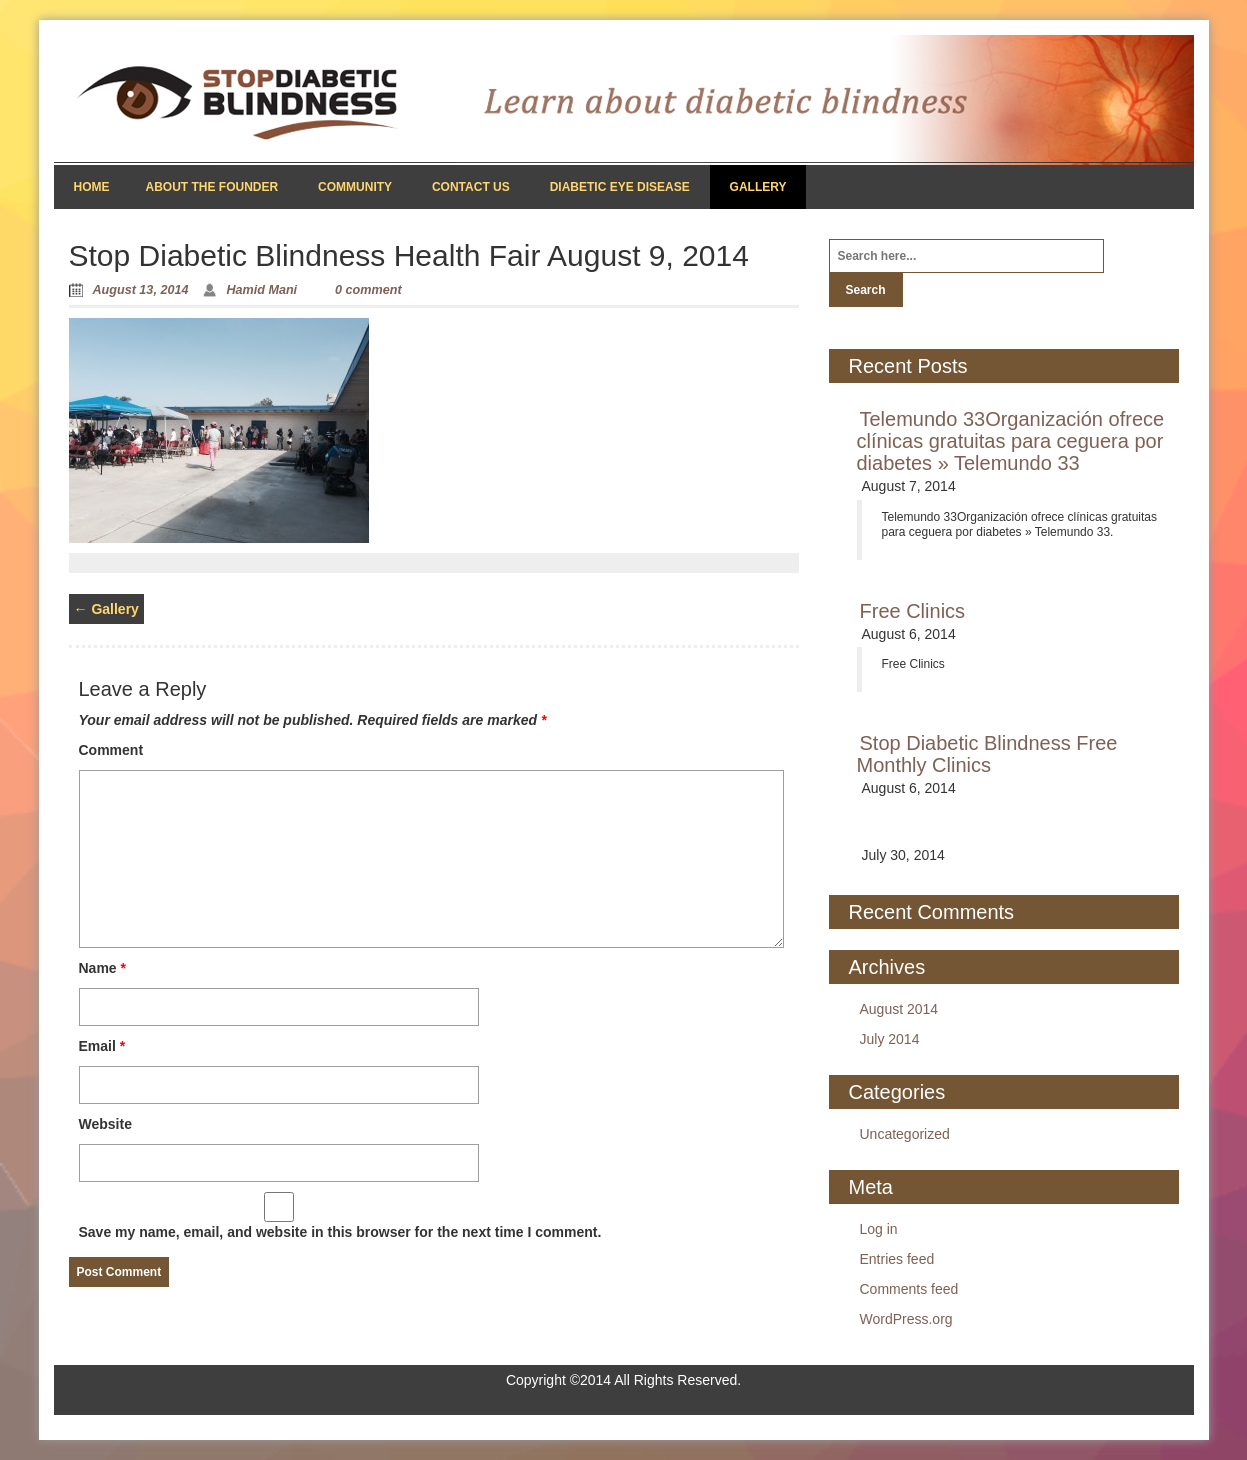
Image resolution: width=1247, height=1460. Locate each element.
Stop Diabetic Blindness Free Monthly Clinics (987, 754)
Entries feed (897, 1259)
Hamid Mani (261, 290)
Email (102, 1046)
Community (355, 187)
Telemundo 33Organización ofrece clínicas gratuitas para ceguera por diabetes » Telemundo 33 (1011, 441)
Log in (879, 1229)
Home (92, 187)
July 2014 (890, 1039)
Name (102, 968)
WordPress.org (906, 1319)
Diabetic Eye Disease (620, 187)
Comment (111, 750)
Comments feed (909, 1289)
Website (105, 1124)
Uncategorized (905, 1134)
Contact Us (471, 187)
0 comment (368, 290)
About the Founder (212, 187)
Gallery (758, 187)
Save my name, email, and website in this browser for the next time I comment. (340, 1232)
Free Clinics (913, 611)
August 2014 (899, 1009)
